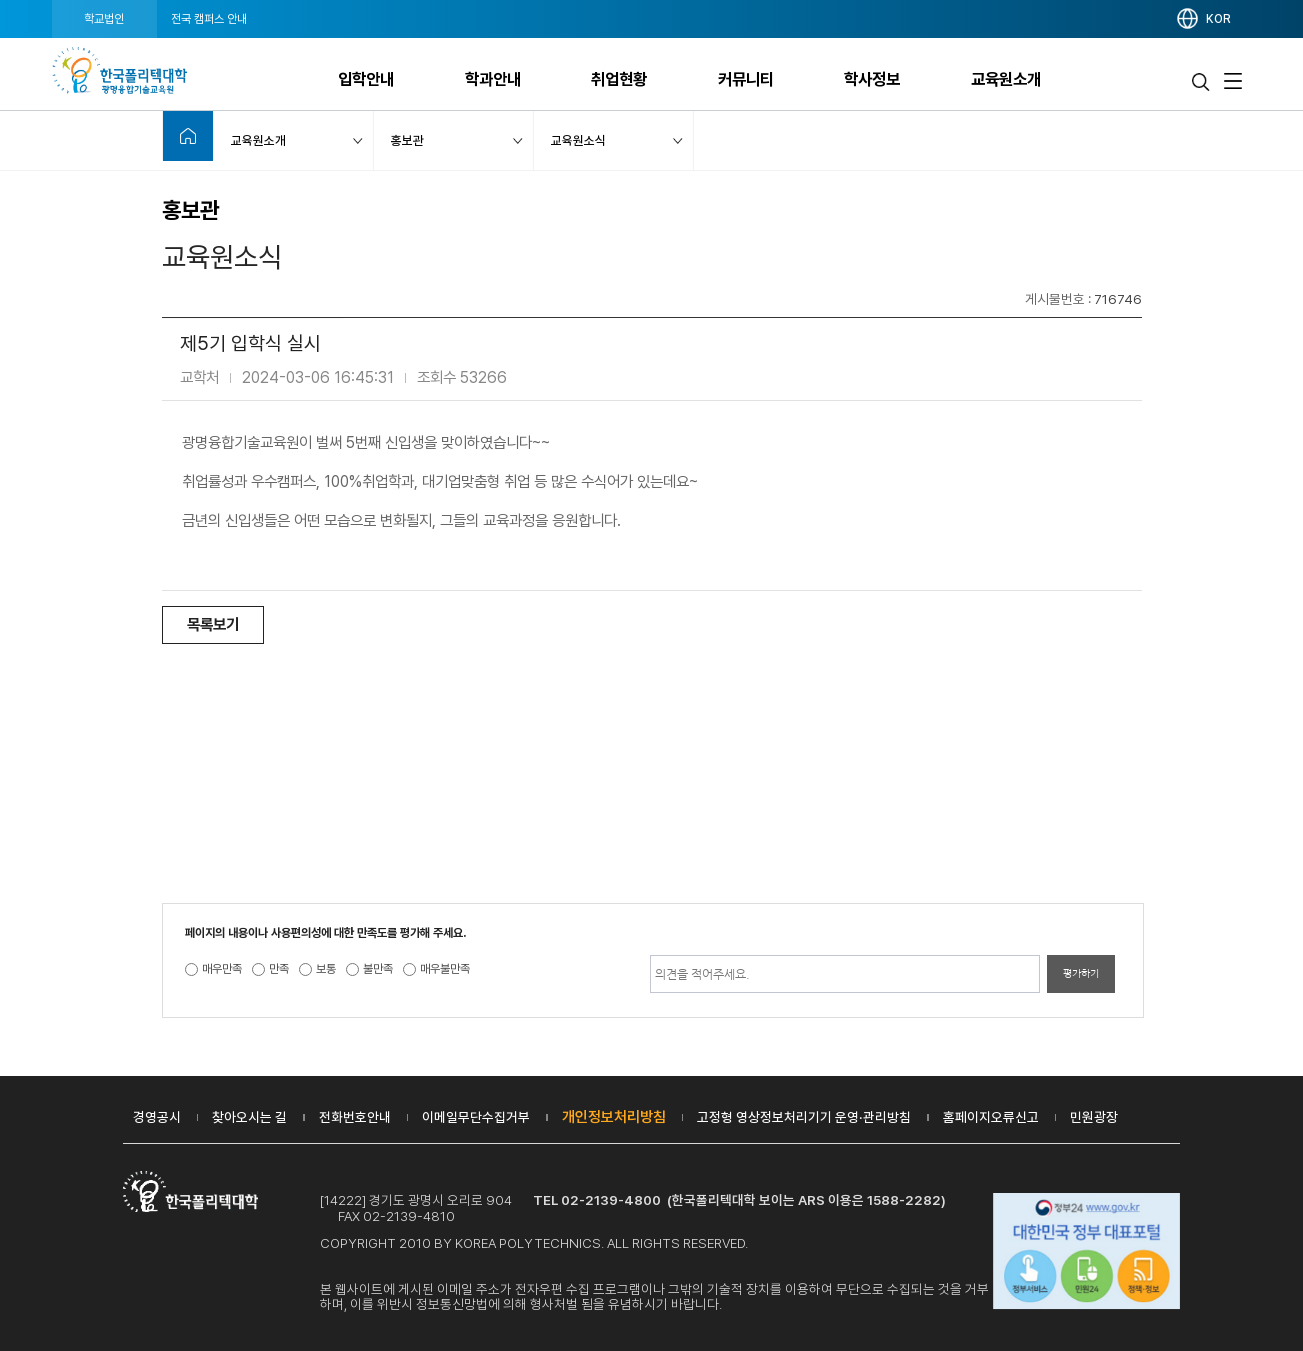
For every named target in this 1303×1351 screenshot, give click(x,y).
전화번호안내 (355, 1117)
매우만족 (222, 969)
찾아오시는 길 (249, 1117)
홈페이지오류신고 (991, 1117)
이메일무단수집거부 (476, 1117)
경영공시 (157, 1117)
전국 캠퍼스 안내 (209, 19)
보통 (326, 969)
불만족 (378, 969)
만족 (279, 969)
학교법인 (104, 19)
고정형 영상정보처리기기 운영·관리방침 (804, 1117)
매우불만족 (445, 969)
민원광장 (1094, 1117)
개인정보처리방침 (614, 1117)
